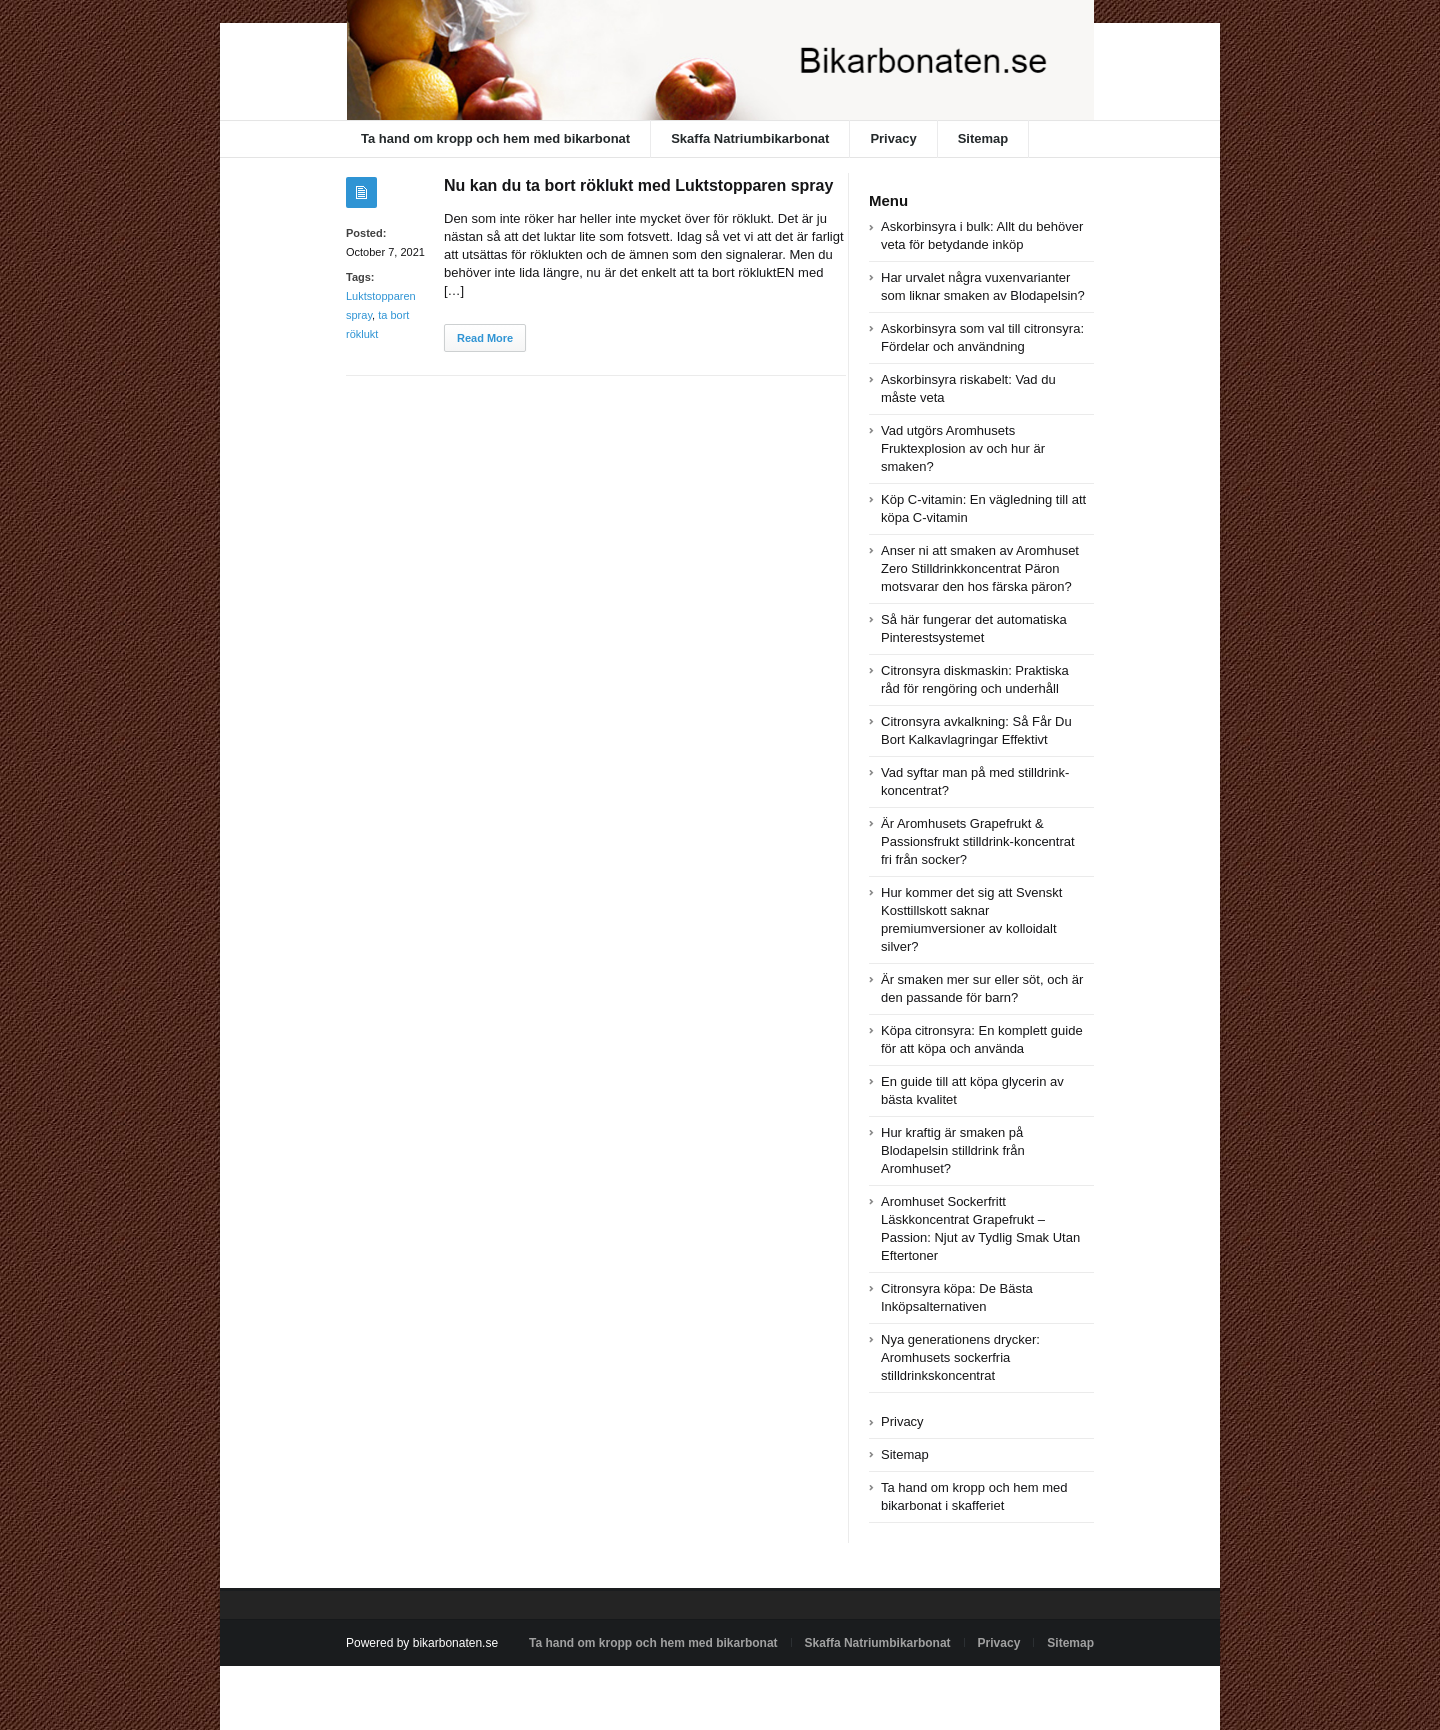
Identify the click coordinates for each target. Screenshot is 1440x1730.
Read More (485, 338)
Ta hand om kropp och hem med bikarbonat (495, 138)
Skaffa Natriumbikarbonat (750, 138)
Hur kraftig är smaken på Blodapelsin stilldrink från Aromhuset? (953, 1150)
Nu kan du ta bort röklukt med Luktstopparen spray (638, 185)
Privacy (893, 138)
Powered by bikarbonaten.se (422, 1643)
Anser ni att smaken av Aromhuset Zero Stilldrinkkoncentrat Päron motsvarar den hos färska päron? (980, 568)
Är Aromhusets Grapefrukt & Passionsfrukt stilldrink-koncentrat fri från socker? (978, 841)
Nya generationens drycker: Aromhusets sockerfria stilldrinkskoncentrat (960, 1357)
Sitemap (983, 138)
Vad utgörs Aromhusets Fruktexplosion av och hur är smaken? (963, 448)
